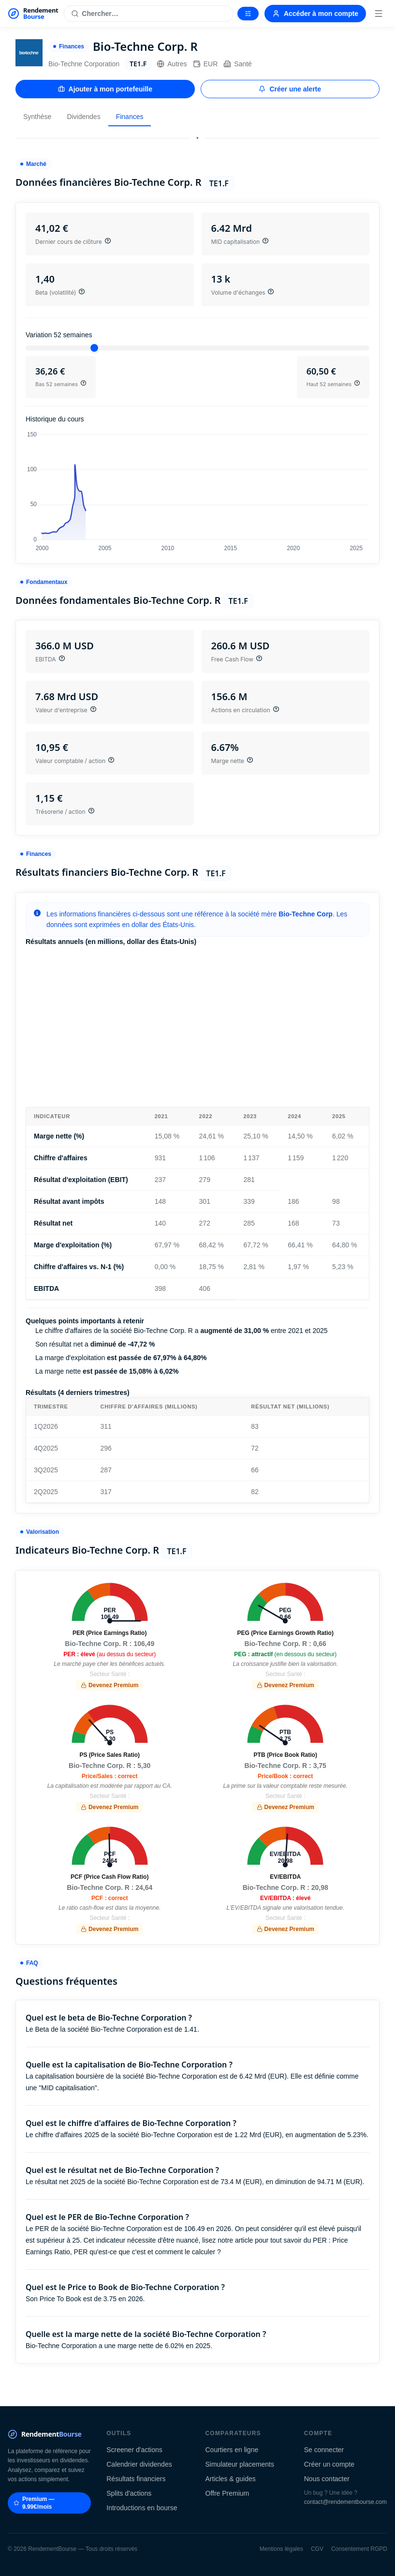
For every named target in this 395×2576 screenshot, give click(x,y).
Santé (237, 64)
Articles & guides (230, 2479)
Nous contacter (327, 2479)
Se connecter (324, 2450)
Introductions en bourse (141, 2508)
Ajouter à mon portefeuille (105, 89)
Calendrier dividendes (139, 2464)
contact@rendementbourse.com (345, 2502)
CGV (317, 2549)
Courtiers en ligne (232, 2450)
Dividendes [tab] (83, 116)
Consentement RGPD (359, 2549)
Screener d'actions (134, 2450)
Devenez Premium (109, 1685)
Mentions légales (281, 2549)
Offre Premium (227, 2493)
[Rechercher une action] (149, 13)
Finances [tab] (130, 116)
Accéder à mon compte (315, 13)
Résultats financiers (135, 2479)
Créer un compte (329, 2464)
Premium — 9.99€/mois (34, 2503)
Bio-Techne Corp (305, 914)
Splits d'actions (128, 2493)
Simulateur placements (239, 2464)
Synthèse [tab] (37, 116)
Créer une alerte (290, 89)
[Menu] (378, 13)
